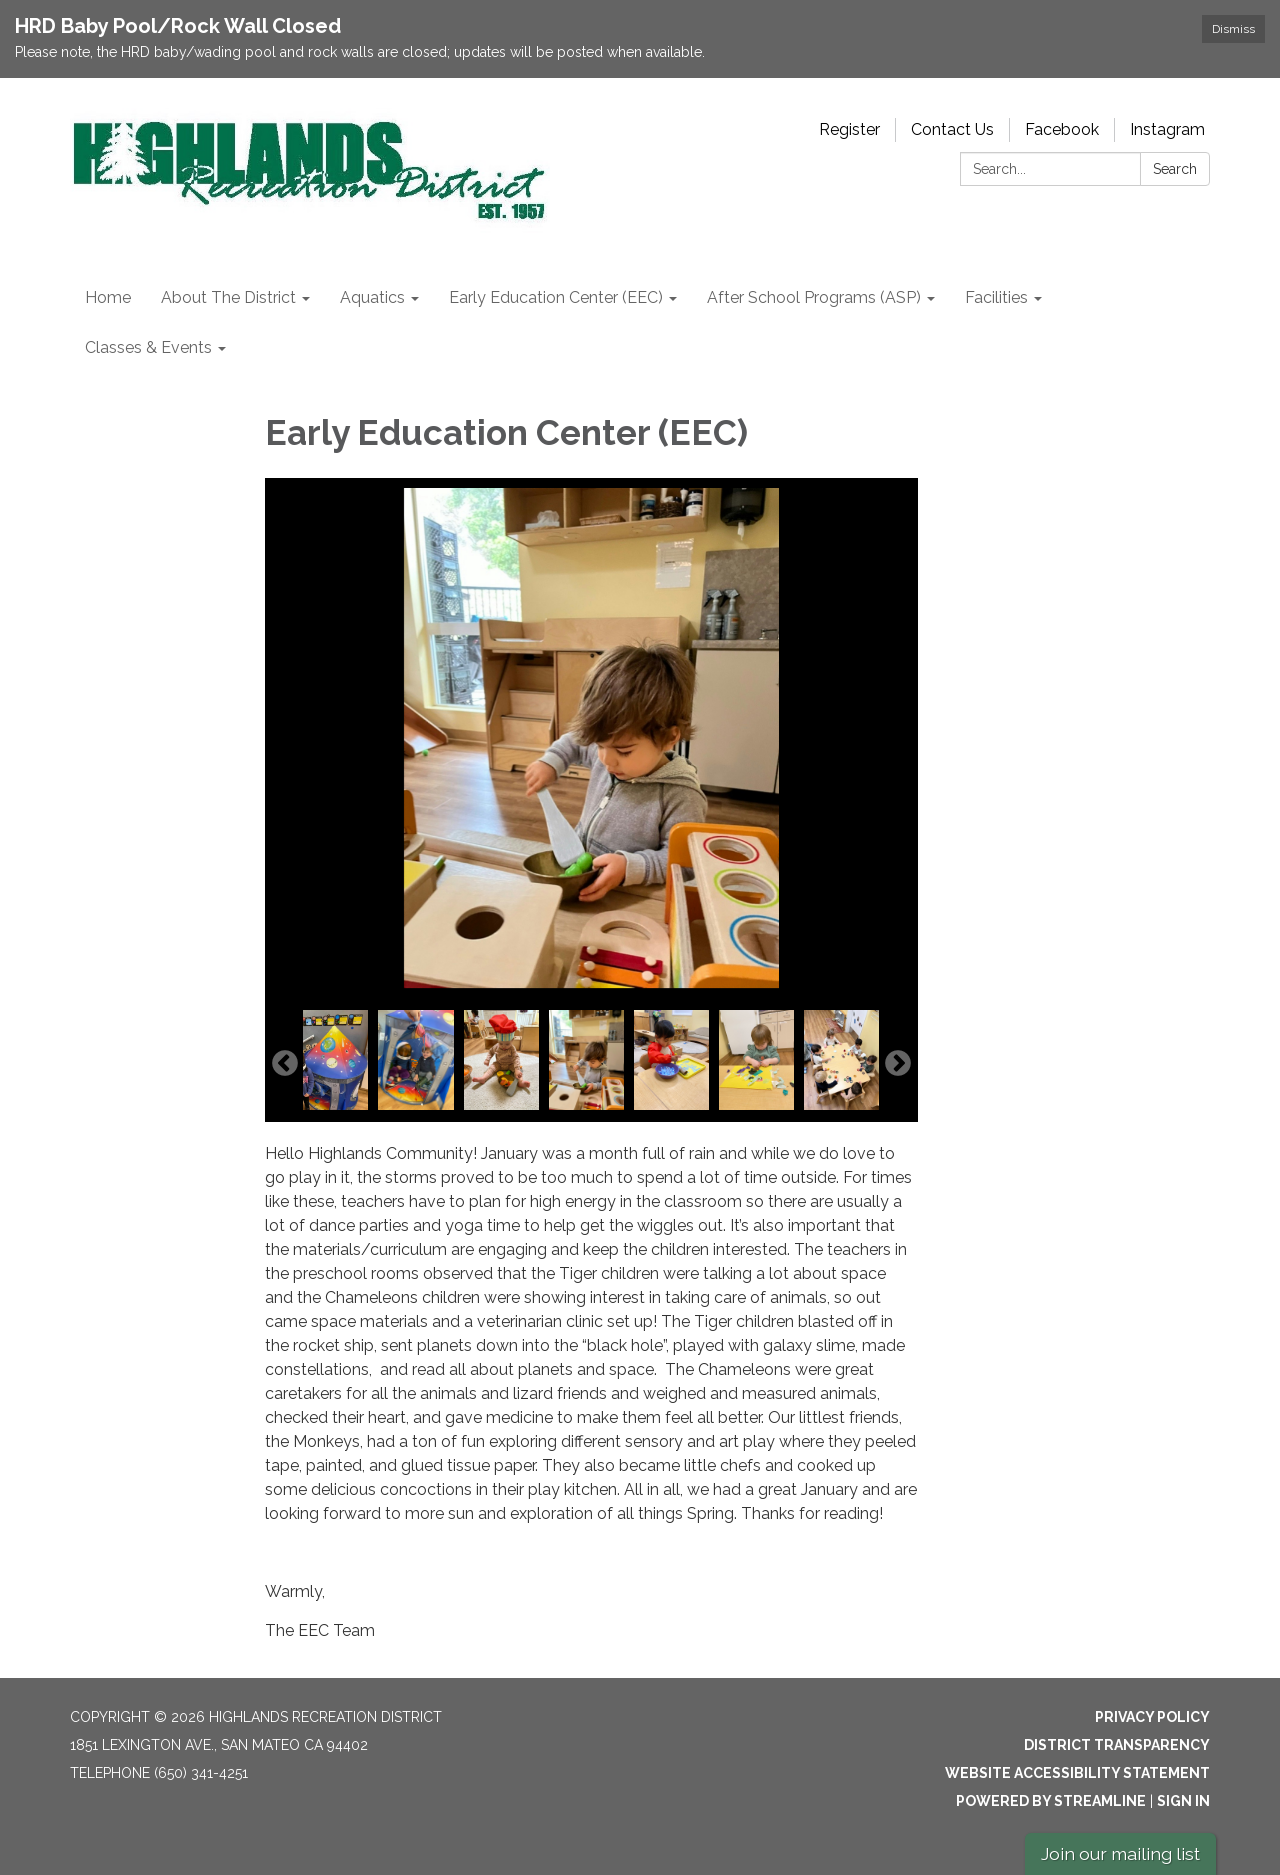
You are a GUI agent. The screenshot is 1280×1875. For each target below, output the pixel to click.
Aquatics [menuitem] (372, 297)
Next (898, 1064)
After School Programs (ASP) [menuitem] (814, 297)
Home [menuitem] (108, 297)
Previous (285, 1064)
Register (849, 129)
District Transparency (1117, 1745)
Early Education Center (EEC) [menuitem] (556, 297)
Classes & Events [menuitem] (148, 347)
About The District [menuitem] (228, 297)
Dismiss (1233, 29)
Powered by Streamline (1051, 1801)
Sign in (1183, 1801)
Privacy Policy (1152, 1717)
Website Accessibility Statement (1077, 1773)
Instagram (1167, 129)
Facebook (1062, 129)
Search (1175, 169)
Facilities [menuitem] (996, 297)
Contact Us (952, 129)
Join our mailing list (1120, 1853)
